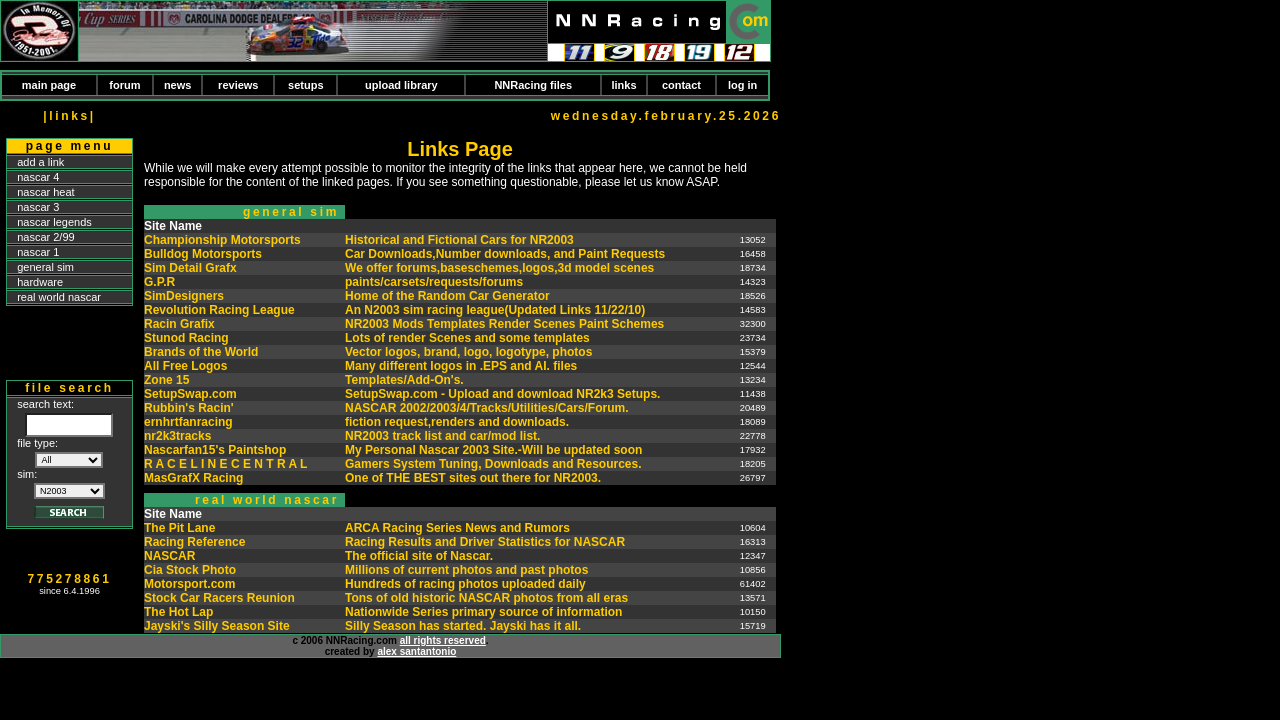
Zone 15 (166, 380)
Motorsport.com (189, 584)
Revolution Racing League (219, 310)
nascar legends (54, 222)
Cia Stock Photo (190, 570)
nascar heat (45, 192)
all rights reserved (443, 640)
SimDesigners (184, 296)
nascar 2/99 (45, 237)
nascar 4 (38, 177)
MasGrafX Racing (193, 478)
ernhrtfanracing (188, 422)
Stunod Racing (186, 338)
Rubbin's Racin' (189, 408)
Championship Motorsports (222, 240)
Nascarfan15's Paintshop (215, 450)
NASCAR (169, 556)
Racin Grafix (179, 324)
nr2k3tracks (177, 436)
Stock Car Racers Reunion (219, 598)
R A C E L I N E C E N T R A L (225, 464)
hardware (40, 282)
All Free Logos (185, 366)
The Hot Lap (178, 612)
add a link (40, 162)
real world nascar (59, 297)
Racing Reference (194, 542)
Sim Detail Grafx (190, 268)
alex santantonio (416, 651)
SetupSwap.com (190, 394)
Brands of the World (201, 352)
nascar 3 (38, 207)
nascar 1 (38, 252)
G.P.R (159, 282)
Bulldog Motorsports (203, 254)
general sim (45, 267)
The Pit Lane (179, 528)
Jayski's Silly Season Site (217, 626)
